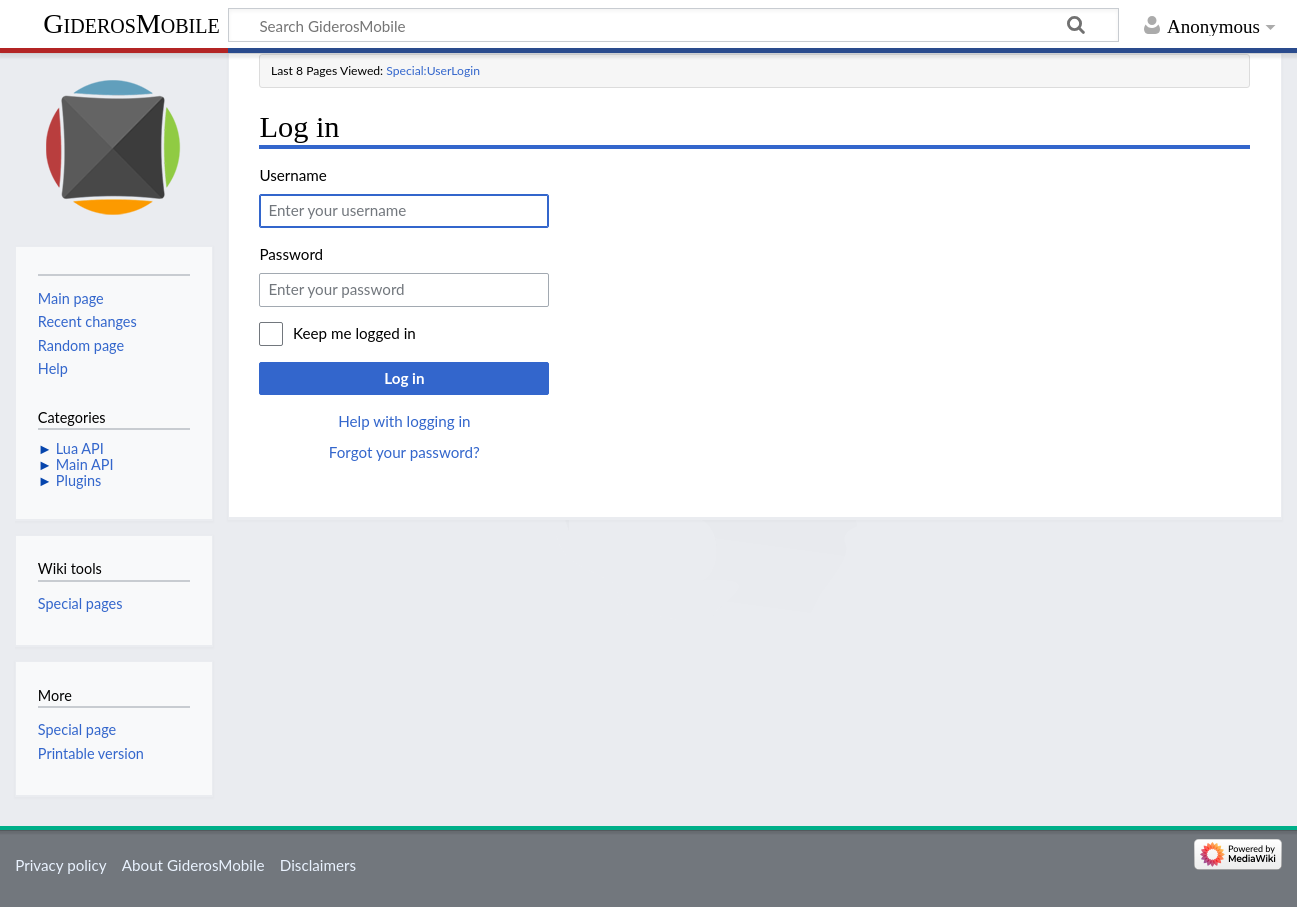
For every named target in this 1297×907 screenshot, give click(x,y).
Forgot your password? (404, 452)
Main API (85, 464)
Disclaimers (318, 865)
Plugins (78, 480)
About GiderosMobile (193, 865)
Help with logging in (404, 421)
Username (292, 175)
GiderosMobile (131, 23)
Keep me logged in (354, 333)
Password (291, 254)
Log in (404, 378)
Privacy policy (60, 865)
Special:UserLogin (433, 70)
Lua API (80, 448)
